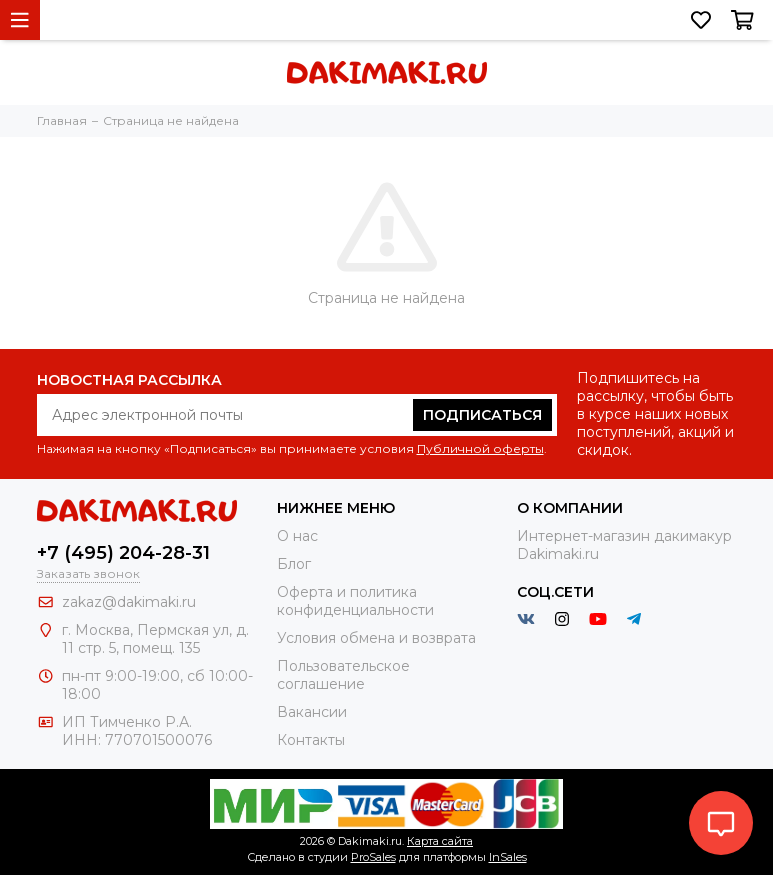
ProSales (373, 857)
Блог (294, 564)
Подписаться (482, 415)
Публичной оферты (480, 448)
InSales (508, 857)
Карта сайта (440, 841)
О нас (297, 536)
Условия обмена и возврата (376, 638)
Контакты (311, 740)
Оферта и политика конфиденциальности (355, 601)
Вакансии (312, 712)
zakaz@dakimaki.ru (129, 602)
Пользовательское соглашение (343, 675)
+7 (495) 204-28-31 (123, 553)
